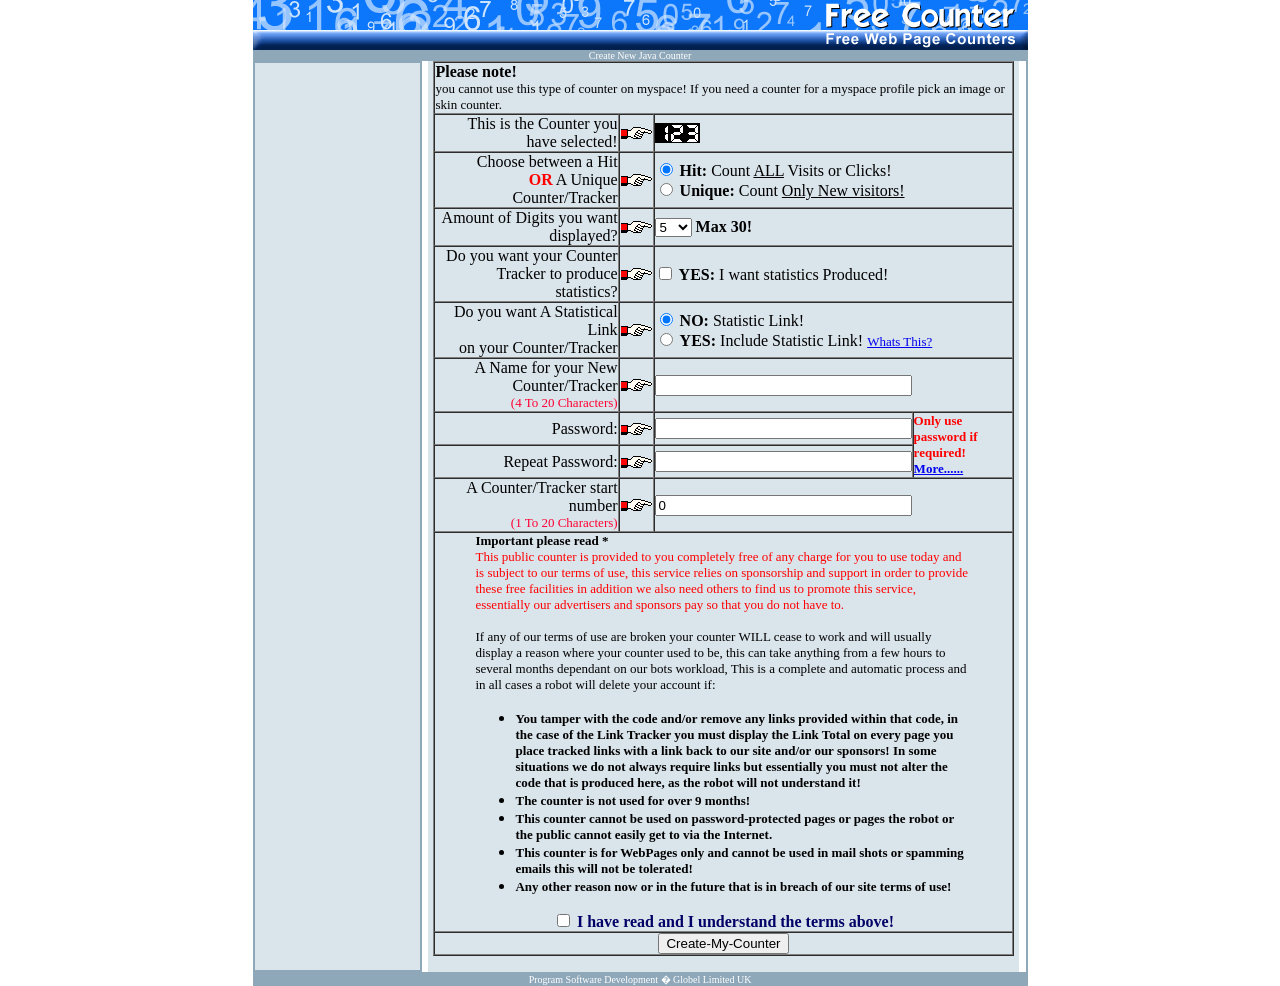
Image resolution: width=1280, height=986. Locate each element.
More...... (939, 468)
